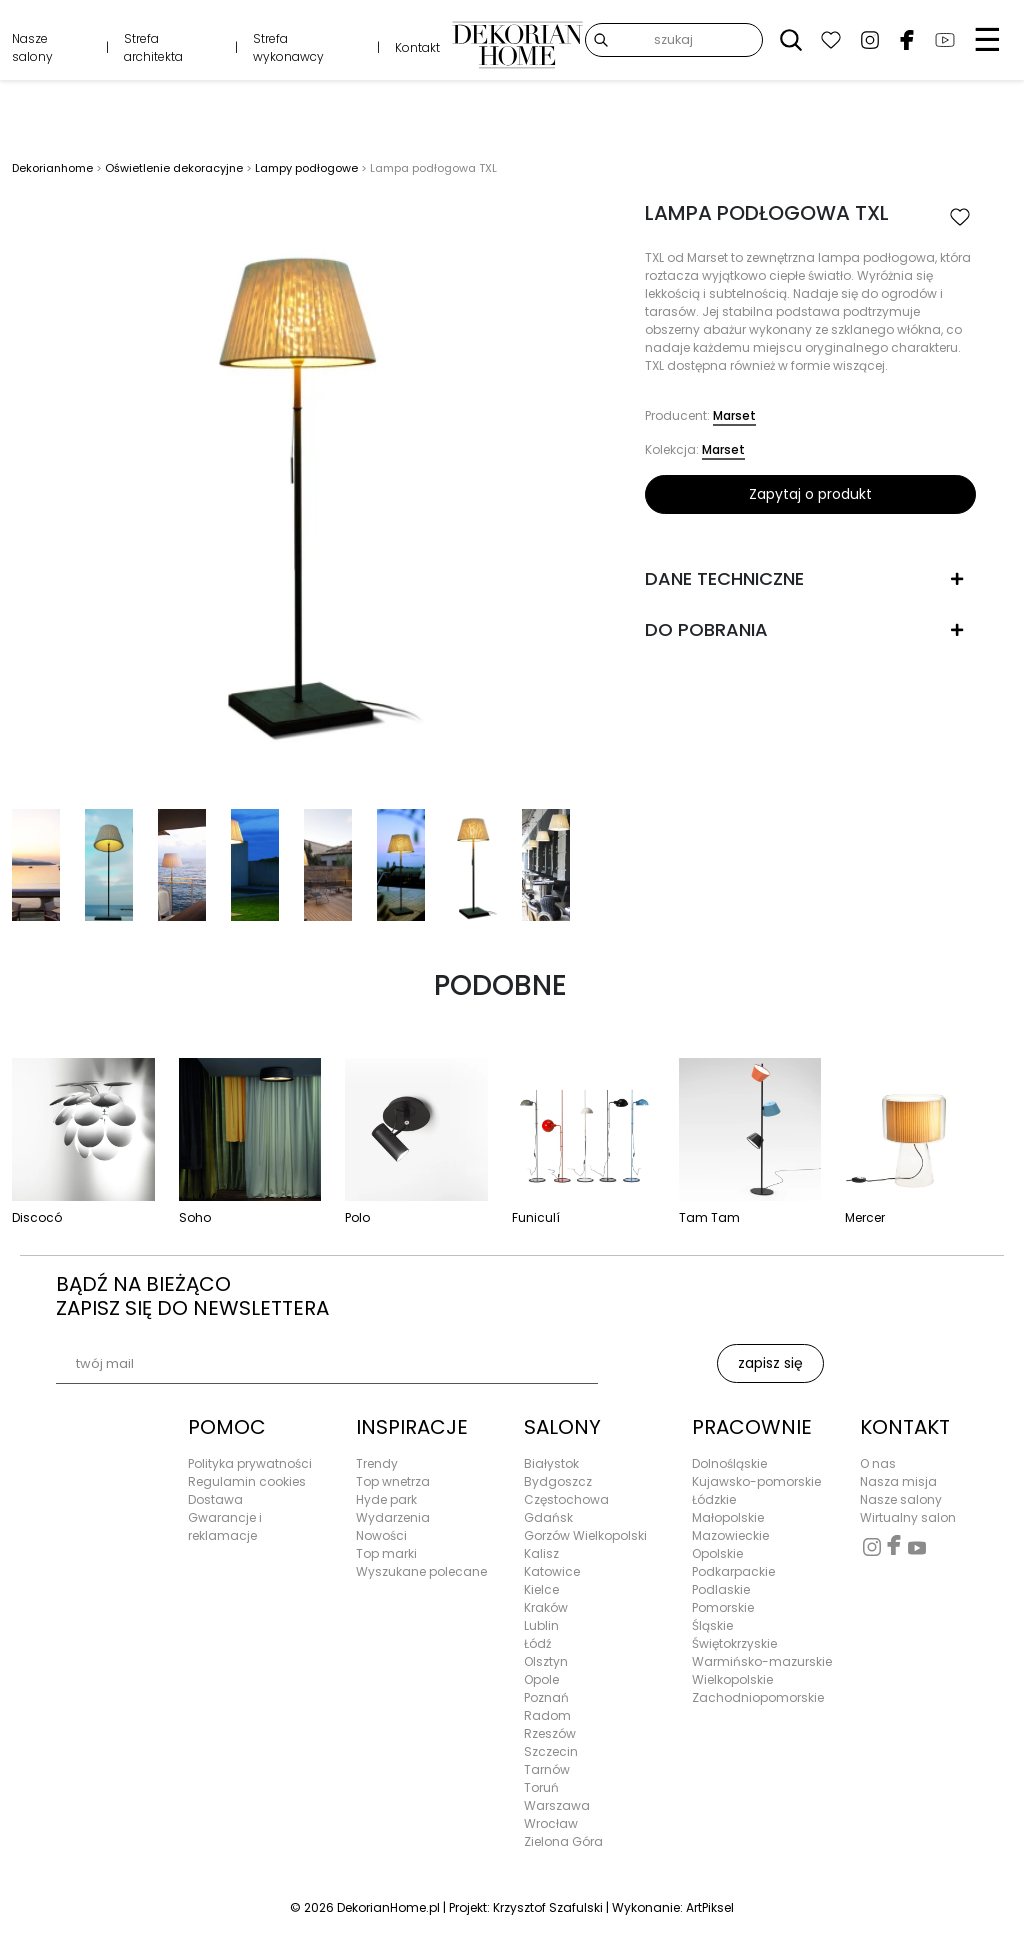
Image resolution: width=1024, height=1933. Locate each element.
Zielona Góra (563, 1841)
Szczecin (551, 1751)
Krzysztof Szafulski (548, 1907)
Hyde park (386, 1499)
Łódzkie (714, 1499)
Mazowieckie (730, 1535)
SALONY (562, 1427)
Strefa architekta (153, 47)
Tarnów (547, 1769)
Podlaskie (721, 1589)
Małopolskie (728, 1517)
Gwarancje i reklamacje (225, 1526)
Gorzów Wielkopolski (585, 1535)
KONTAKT (905, 1427)
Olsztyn (546, 1661)
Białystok (551, 1463)
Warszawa (557, 1805)
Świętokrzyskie (734, 1643)
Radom (547, 1715)
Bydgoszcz (558, 1481)
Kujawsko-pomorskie (756, 1481)
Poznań (546, 1697)
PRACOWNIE (752, 1427)
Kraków (546, 1607)
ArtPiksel (710, 1907)
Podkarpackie (733, 1571)
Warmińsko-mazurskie (762, 1661)
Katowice (552, 1571)
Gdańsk (548, 1517)
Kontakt (417, 47)
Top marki (386, 1553)
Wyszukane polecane (421, 1571)
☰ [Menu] (987, 40)
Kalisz (541, 1553)
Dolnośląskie (729, 1463)
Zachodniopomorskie (758, 1697)
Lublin (541, 1625)
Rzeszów (550, 1733)
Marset (734, 415)
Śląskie (712, 1625)
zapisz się (770, 1363)
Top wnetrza (393, 1481)
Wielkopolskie (732, 1679)
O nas (878, 1463)
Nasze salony (32, 47)
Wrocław (551, 1823)
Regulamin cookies (247, 1481)
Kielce (541, 1589)
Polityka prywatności (250, 1463)
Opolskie (717, 1553)
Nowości (381, 1535)
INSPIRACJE (412, 1427)
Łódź (537, 1643)
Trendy (377, 1463)
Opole (541, 1679)
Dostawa (215, 1499)
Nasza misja (898, 1481)
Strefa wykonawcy (288, 47)
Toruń (541, 1787)
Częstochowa (566, 1499)
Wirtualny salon (908, 1517)
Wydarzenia (393, 1517)
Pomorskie (723, 1607)
